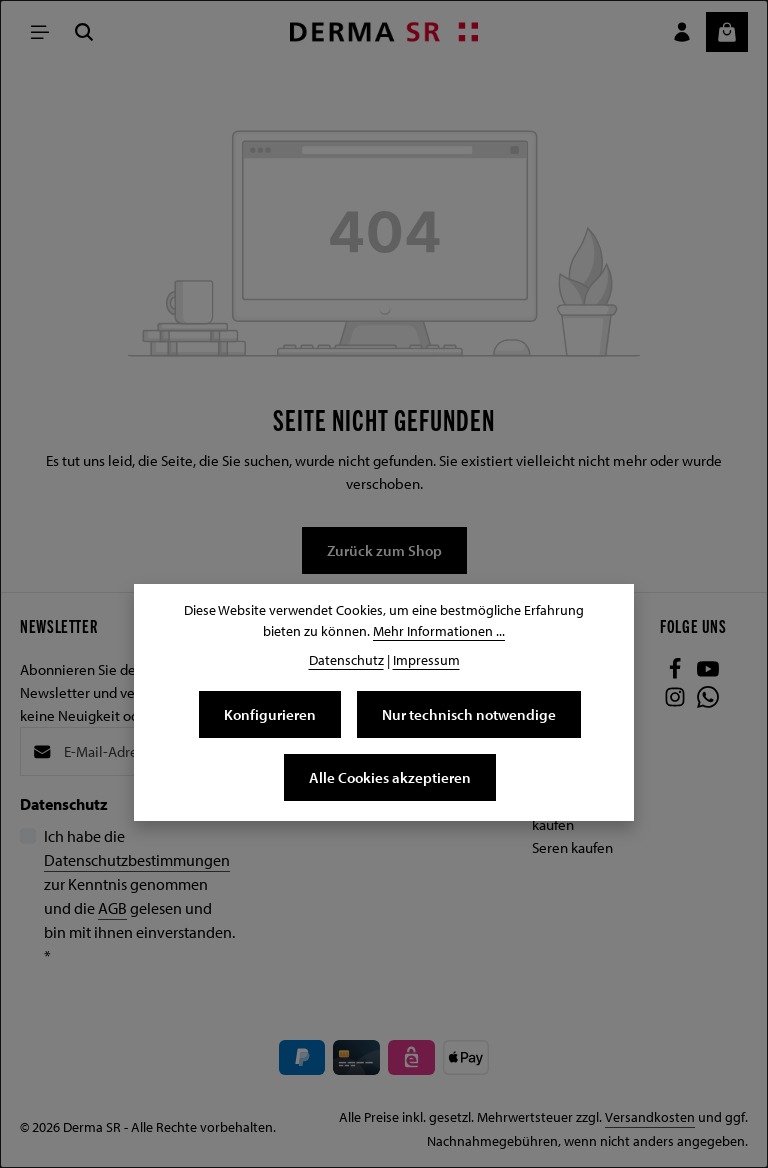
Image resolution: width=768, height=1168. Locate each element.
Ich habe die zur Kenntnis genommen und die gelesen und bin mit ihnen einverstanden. (139, 896)
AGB (112, 908)
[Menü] (40, 32)
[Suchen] (84, 32)
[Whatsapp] (708, 702)
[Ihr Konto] (682, 32)
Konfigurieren (270, 714)
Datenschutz (346, 660)
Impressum (426, 660)
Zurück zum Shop (384, 550)
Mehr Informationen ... (439, 631)
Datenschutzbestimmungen (137, 860)
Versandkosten (650, 1117)
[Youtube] (708, 674)
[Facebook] (676, 674)
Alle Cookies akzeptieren (390, 777)
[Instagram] (676, 702)
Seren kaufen (572, 847)
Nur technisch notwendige (469, 714)
